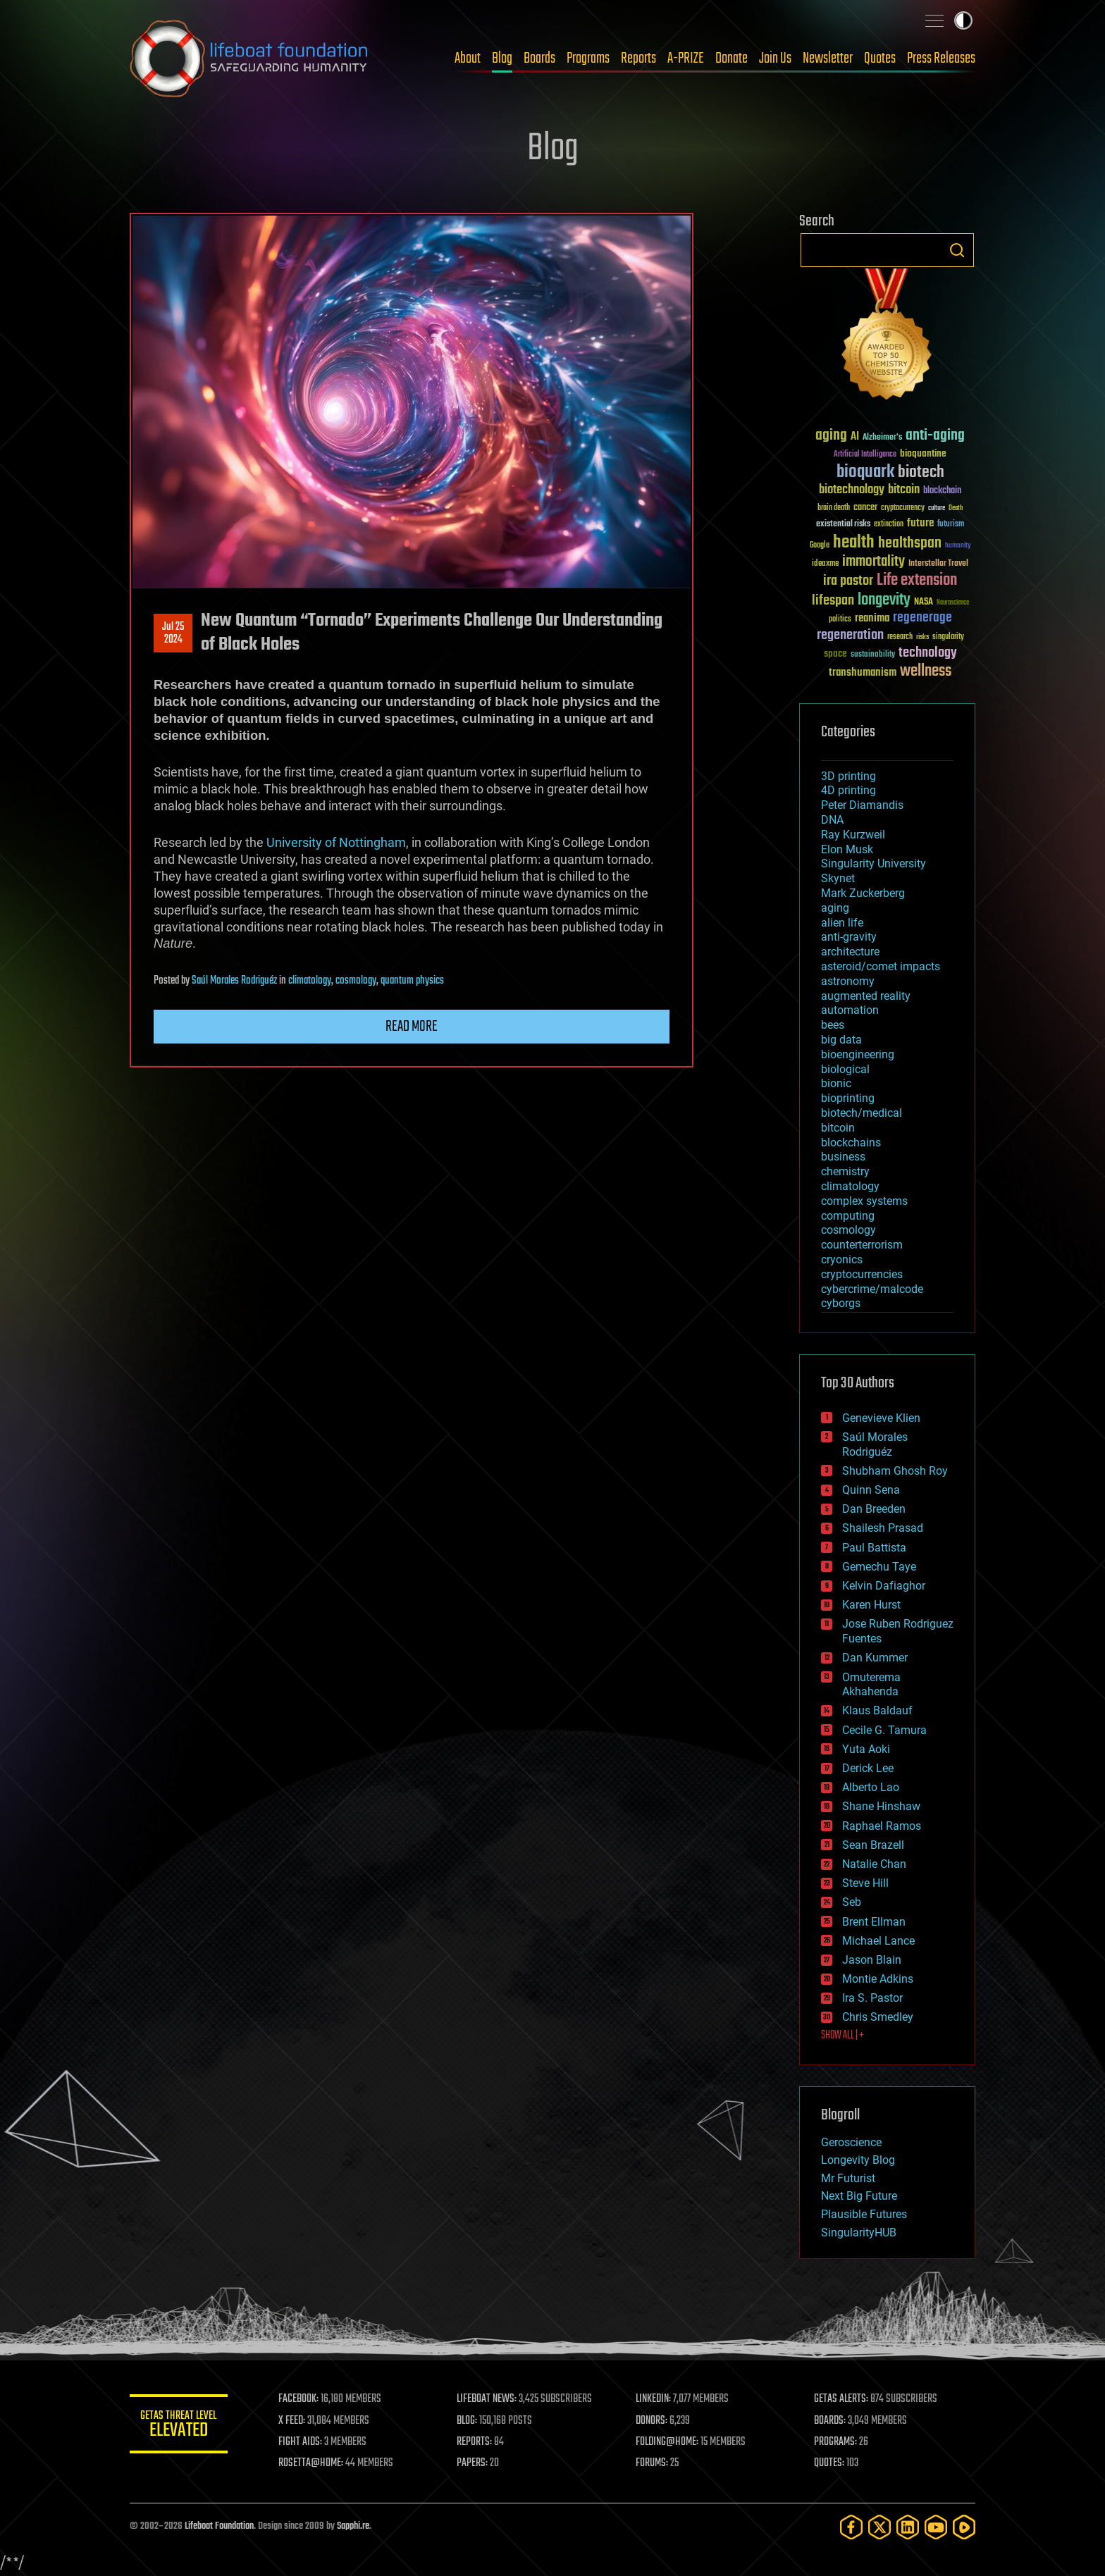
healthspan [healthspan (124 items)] (910, 543)
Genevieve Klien (881, 1418)
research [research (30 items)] (900, 637)
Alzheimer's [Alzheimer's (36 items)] (882, 438)
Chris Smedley (877, 2017)
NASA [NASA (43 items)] (923, 602)
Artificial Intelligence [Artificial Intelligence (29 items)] (865, 454)
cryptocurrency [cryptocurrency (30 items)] (903, 508)
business (843, 1156)
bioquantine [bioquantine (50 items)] (923, 453)
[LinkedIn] (907, 2527)
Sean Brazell (873, 1845)
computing (848, 1215)
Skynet (838, 878)
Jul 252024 (173, 633)
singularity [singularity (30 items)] (948, 637)
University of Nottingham (336, 842)
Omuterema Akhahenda (871, 1685)
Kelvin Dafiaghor (883, 1585)
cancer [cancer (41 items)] (865, 508)
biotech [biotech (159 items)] (921, 472)
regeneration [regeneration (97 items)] (850, 635)
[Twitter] (879, 2527)
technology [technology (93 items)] (928, 653)
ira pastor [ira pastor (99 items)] (848, 581)
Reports (638, 58)
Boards (539, 58)
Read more (411, 1027)
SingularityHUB (858, 2232)
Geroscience (851, 2142)
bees (832, 1025)
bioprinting (848, 1098)
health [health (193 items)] (854, 543)
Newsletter (828, 58)
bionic (836, 1083)
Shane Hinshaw (881, 1806)
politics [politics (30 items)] (840, 619)
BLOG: (467, 2421)
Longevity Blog (858, 2160)
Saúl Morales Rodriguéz (234, 981)
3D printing (848, 776)
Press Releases (941, 58)
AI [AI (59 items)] (855, 437)
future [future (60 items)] (920, 523)
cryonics (842, 1259)
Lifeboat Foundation (219, 2526)
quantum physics (412, 981)
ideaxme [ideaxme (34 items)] (825, 564)
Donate (731, 58)
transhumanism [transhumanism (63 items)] (862, 672)
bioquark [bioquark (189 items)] (865, 472)
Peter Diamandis (862, 805)
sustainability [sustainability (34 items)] (873, 655)
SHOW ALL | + (842, 2035)
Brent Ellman (874, 1921)
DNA (832, 819)
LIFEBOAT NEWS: (487, 2399)
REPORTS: (475, 2442)
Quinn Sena (871, 1490)
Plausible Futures (864, 2214)
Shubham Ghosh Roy (895, 1471)
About (468, 58)
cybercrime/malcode (872, 1289)
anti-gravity (849, 936)
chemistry (845, 1171)
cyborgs (840, 1303)
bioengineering (857, 1054)
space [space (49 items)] (835, 654)
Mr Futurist (848, 2178)
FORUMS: (652, 2463)
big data (841, 1039)
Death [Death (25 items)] (956, 508)
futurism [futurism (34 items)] (950, 525)
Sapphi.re (353, 2526)
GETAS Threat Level (179, 2426)
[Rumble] (964, 2527)
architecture (850, 951)
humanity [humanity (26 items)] (958, 546)
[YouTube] (936, 2527)
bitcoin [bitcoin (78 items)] (904, 490)
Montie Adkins (877, 1979)
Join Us (775, 58)
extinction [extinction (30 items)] (888, 524)
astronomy (848, 981)
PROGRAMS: (836, 2442)
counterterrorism (862, 1244)
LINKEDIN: (654, 2399)
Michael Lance (878, 1941)
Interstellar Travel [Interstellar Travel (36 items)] (938, 564)
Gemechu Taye (879, 1566)
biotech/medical (861, 1113)
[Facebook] (851, 2527)
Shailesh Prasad (882, 1528)
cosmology (355, 981)
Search (957, 250)
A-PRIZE (685, 58)
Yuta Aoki (866, 1749)
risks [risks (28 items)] (922, 637)
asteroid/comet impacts (880, 966)
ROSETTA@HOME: (311, 2463)
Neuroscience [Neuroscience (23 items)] (953, 603)
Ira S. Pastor (872, 1998)
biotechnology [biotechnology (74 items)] (851, 490)
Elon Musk (847, 849)
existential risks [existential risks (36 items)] (843, 524)
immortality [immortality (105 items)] (873, 561)
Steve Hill (865, 1883)
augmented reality (865, 996)
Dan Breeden (874, 1509)
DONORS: (652, 2421)
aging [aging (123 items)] (831, 436)
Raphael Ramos (881, 1826)
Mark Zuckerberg (863, 893)
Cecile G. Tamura (884, 1730)
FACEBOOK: (299, 2399)
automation (850, 1010)
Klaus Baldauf (877, 1710)
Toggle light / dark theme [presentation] (963, 20)
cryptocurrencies (862, 1274)
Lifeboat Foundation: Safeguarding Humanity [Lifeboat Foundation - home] (249, 58)
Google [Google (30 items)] (819, 545)
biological (845, 1069)
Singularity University (873, 863)
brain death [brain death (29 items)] (833, 508)
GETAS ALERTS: (842, 2399)
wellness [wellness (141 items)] (925, 671)
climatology (309, 981)
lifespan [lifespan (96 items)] (833, 601)
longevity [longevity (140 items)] (884, 600)
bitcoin (838, 1127)
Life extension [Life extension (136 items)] (917, 580)
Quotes (880, 58)
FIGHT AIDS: (301, 2442)
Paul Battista (874, 1547)
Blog (502, 58)
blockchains (851, 1142)
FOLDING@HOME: (667, 2442)
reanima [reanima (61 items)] (872, 618)
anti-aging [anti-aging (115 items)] (935, 436)
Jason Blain (871, 1960)
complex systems (864, 1201)
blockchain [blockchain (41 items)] (942, 491)
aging (835, 908)
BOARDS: (830, 2421)
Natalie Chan (874, 1864)
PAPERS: (472, 2463)
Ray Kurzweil (853, 834)
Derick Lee (868, 1768)
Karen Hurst (871, 1604)
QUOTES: (830, 2463)
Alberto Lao (870, 1787)
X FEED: (292, 2421)
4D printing (848, 790)
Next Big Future (859, 2196)
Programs (588, 58)
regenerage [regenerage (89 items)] (922, 618)
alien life (842, 922)
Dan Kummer (875, 1657)
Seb (851, 1902)
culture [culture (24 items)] (936, 508)
